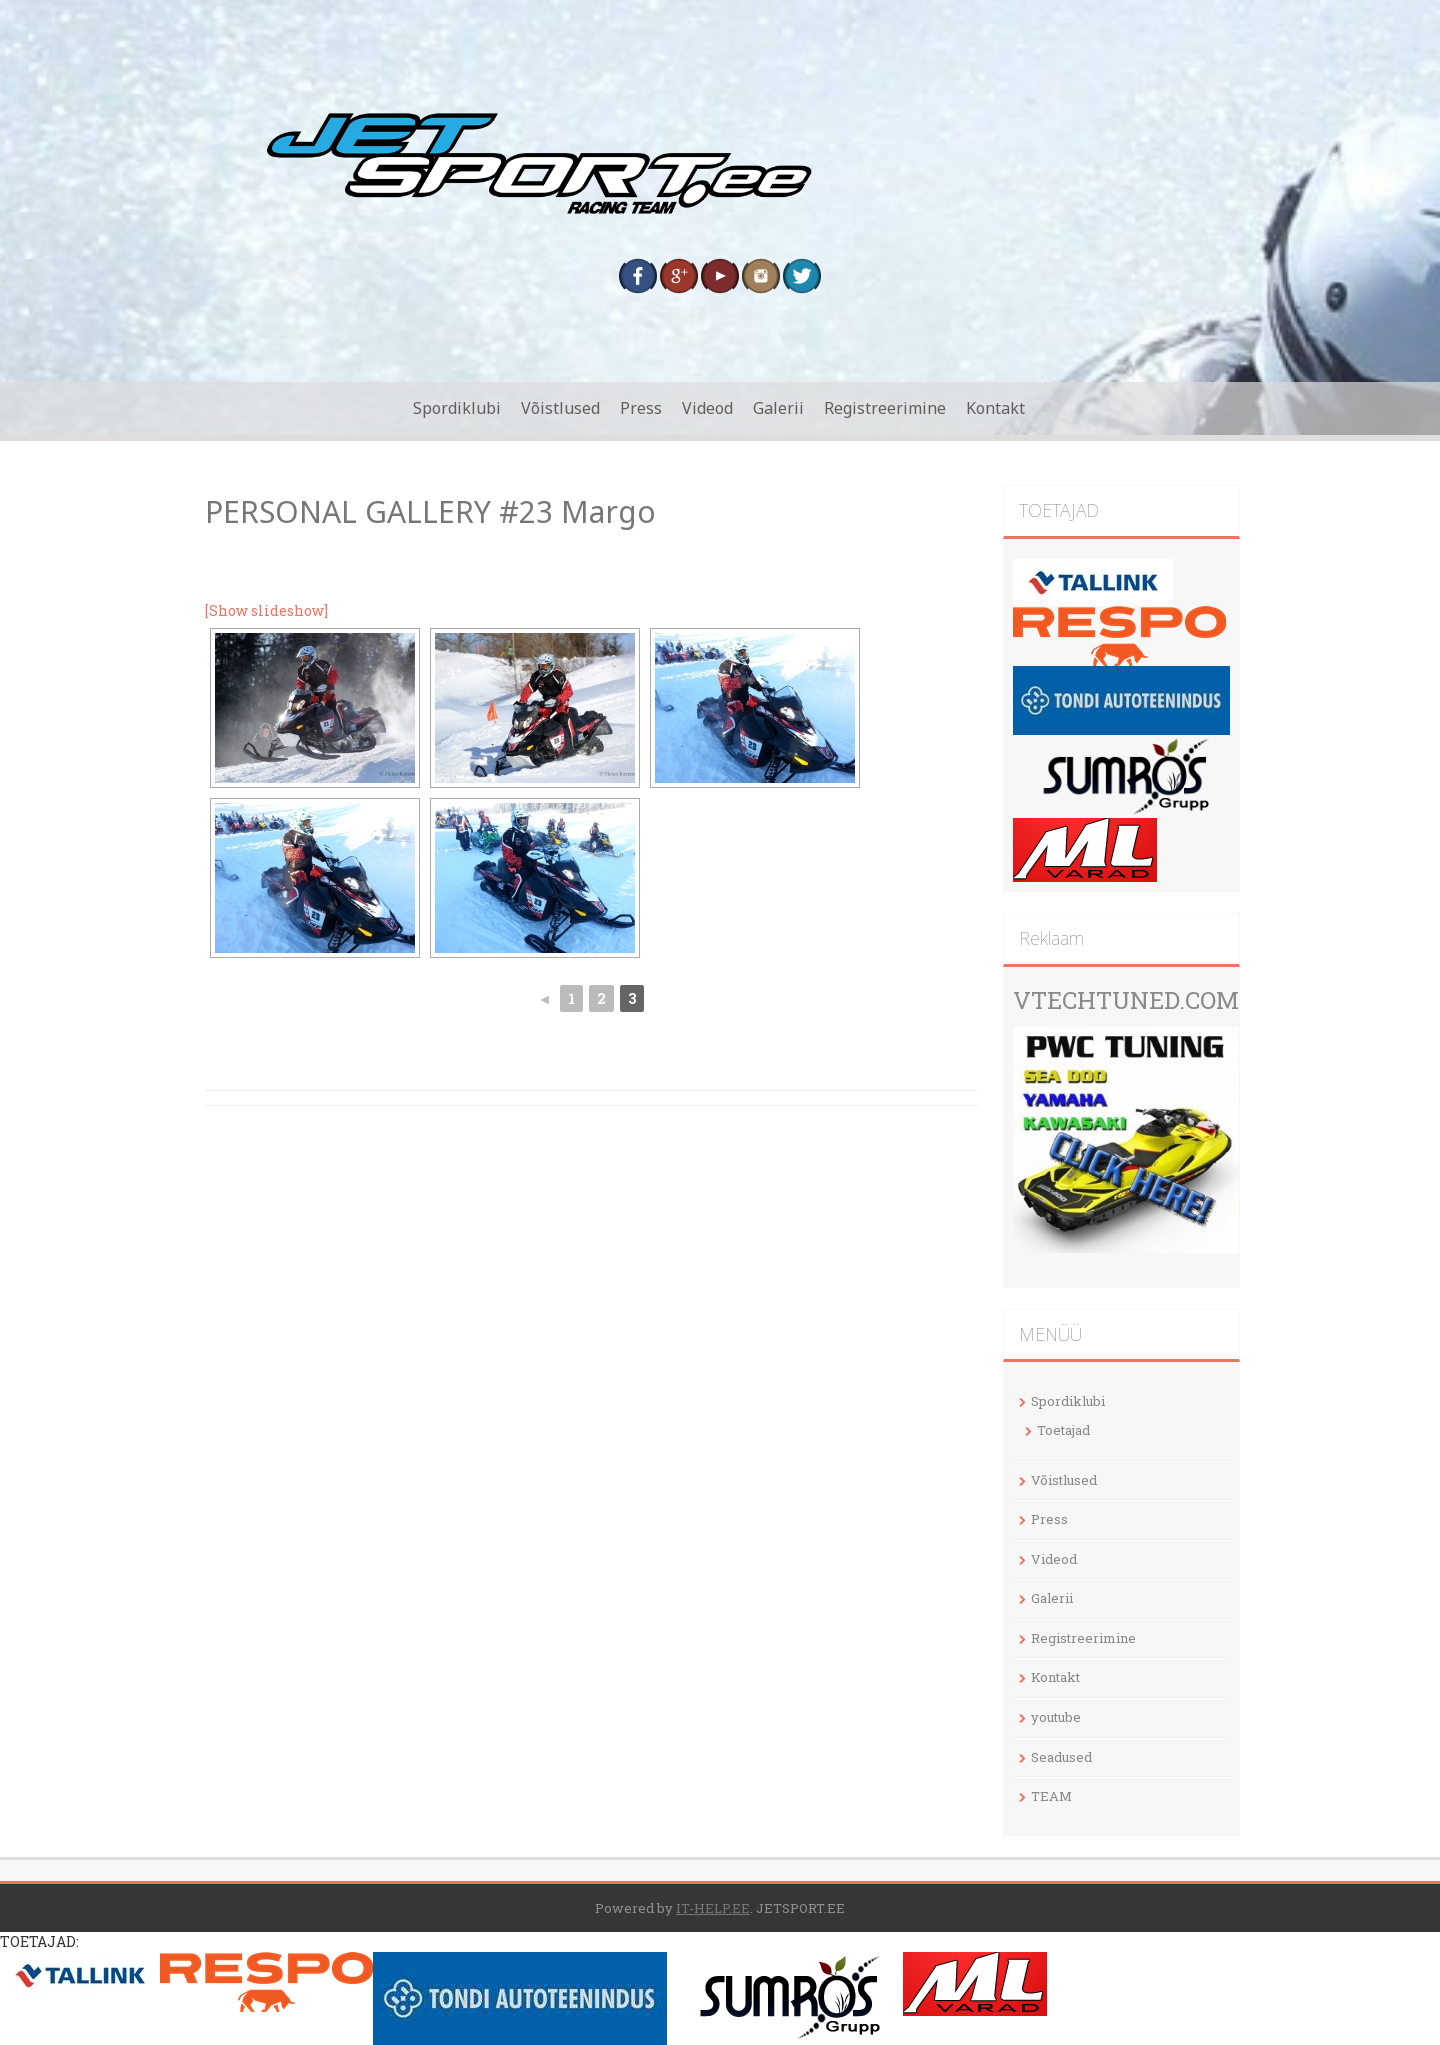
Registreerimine (885, 408)
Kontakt (995, 408)
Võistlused (560, 408)
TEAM (1051, 1796)
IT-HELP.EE (713, 1908)
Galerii (778, 408)
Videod (707, 408)
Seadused (1061, 1757)
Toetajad (1063, 1430)
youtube (1056, 1717)
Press (641, 408)
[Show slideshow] (266, 610)
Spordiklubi (457, 408)
